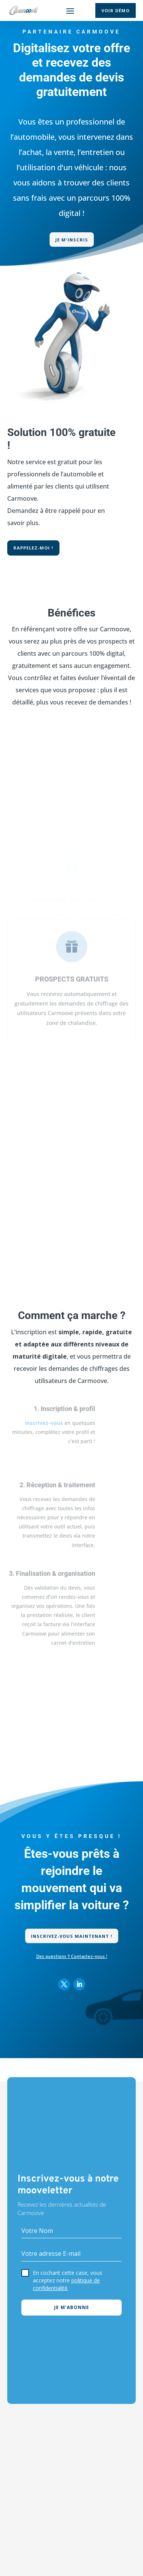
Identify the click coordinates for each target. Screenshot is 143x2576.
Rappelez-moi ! (33, 548)
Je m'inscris (71, 240)
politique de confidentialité (66, 2284)
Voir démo (115, 10)
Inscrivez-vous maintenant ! (71, 1936)
